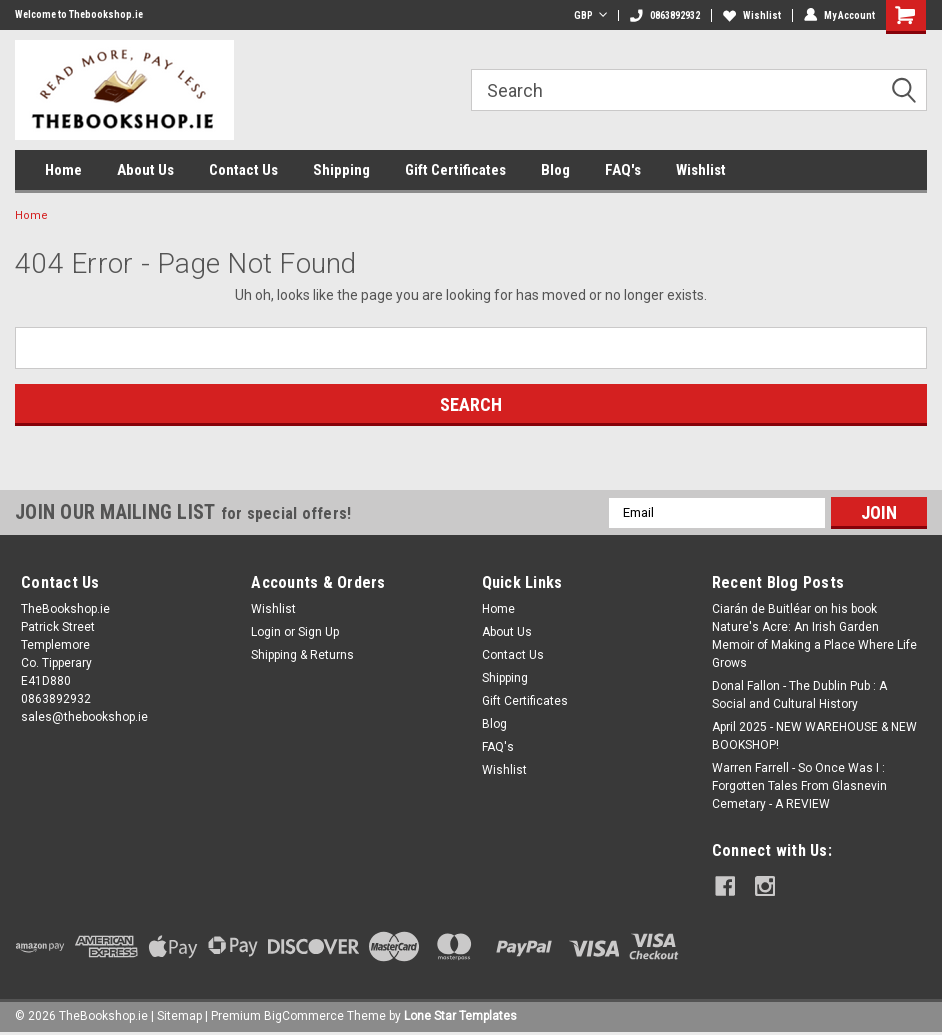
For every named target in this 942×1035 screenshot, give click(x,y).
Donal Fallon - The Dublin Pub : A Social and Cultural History (799, 695)
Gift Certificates (455, 170)
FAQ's (623, 170)
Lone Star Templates (460, 1015)
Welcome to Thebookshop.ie (79, 14)
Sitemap (179, 1015)
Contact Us (243, 170)
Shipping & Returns (302, 655)
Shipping (341, 170)
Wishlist (752, 15)
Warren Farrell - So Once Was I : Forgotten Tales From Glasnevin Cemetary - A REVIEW (799, 786)
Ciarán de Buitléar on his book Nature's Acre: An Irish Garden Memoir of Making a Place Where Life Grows (814, 636)
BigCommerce (304, 1015)
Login (266, 632)
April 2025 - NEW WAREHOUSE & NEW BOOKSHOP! (814, 736)
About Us (145, 170)
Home (63, 170)
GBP (590, 15)
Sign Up (318, 632)
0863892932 (665, 15)
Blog (555, 170)
